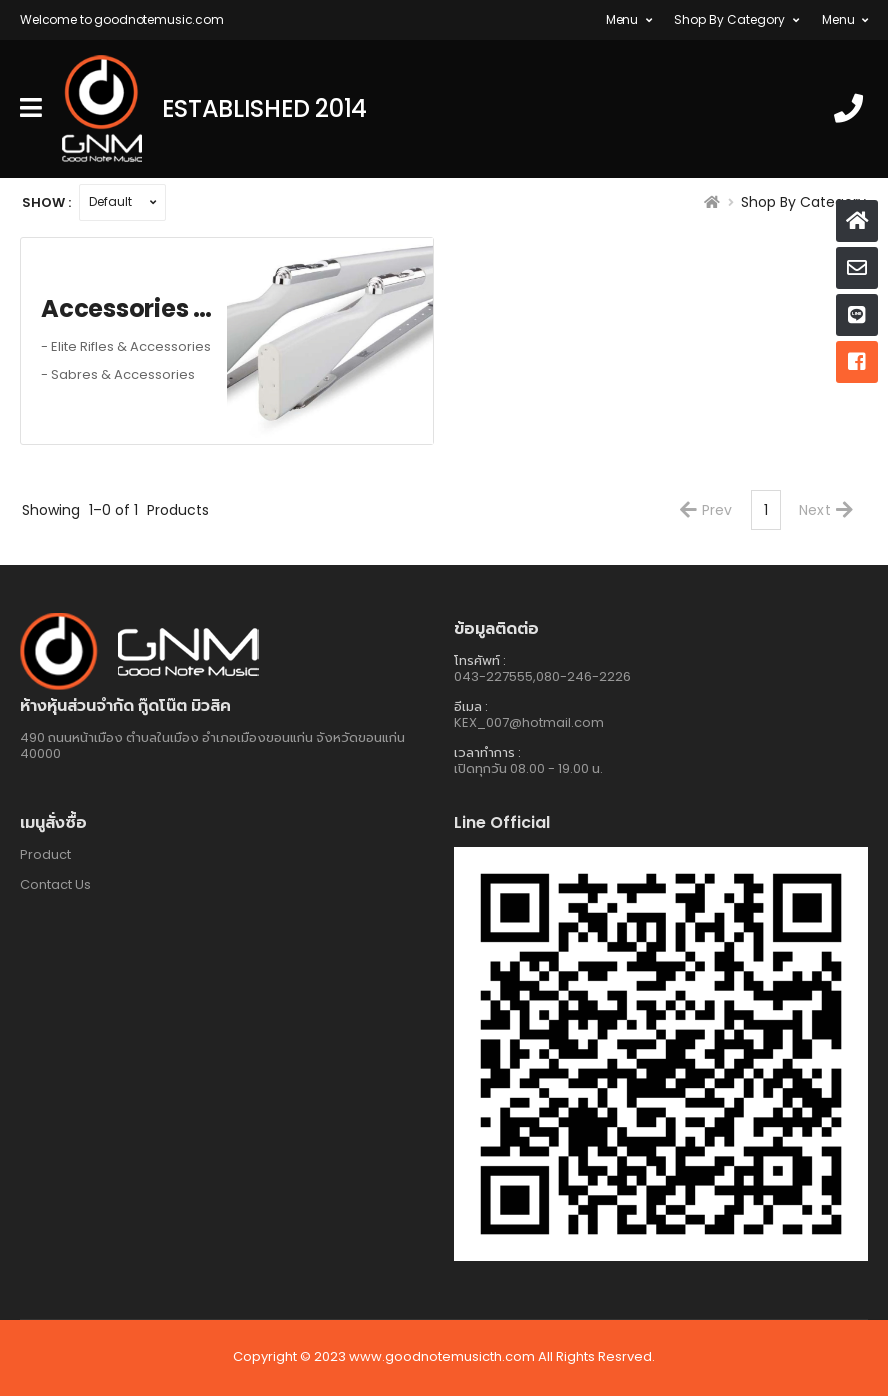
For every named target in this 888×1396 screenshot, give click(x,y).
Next (826, 510)
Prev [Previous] (706, 510)
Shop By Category (729, 19)
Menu (622, 19)
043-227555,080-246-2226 (542, 676)
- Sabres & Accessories (118, 375)
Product (45, 854)
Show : (46, 202)
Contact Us (55, 884)
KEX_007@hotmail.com (529, 722)
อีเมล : (471, 706)
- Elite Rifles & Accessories (126, 347)
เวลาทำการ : (487, 752)
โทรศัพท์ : (480, 660)
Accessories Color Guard (134, 309)
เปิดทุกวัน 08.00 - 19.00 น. (528, 768)
